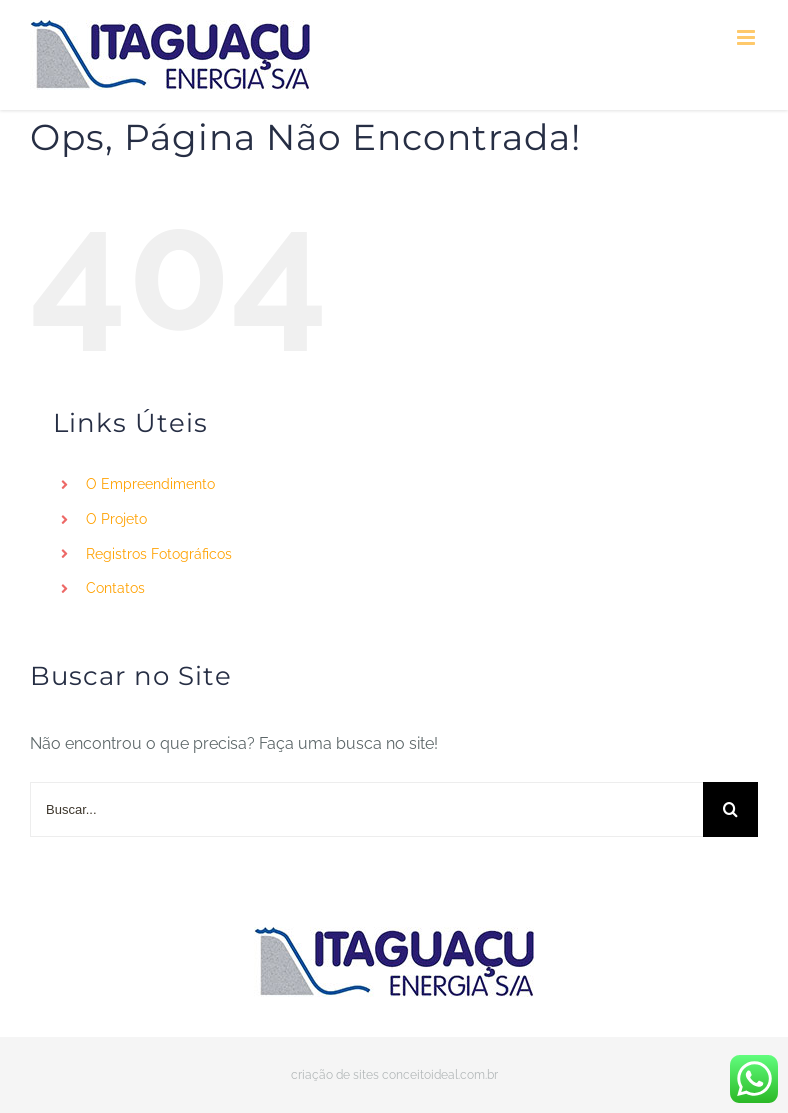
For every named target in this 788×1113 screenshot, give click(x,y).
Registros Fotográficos (159, 554)
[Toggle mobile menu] (747, 37)
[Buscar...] (366, 809)
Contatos (115, 588)
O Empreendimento (150, 484)
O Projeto (116, 519)
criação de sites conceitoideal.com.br (394, 1075)
